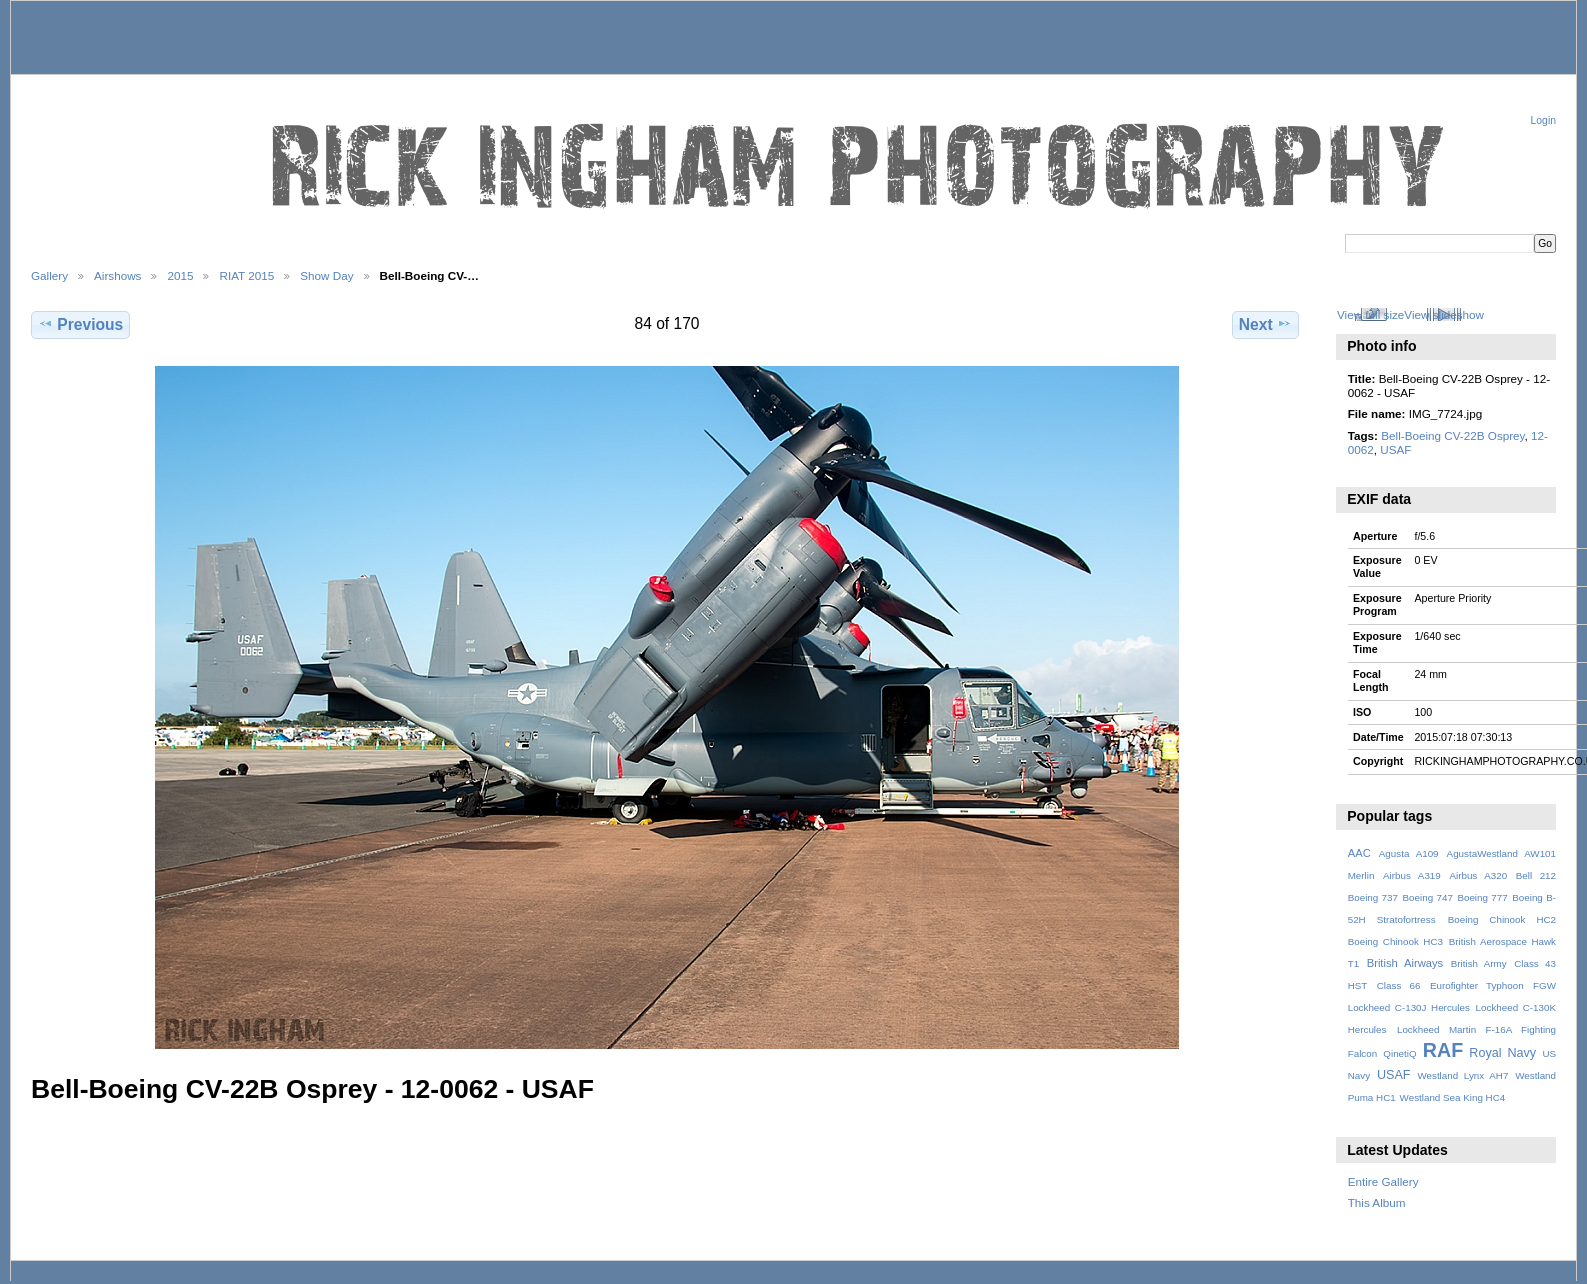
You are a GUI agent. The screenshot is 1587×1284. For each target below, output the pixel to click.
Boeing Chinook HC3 (1395, 941)
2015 (180, 275)
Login (1543, 120)
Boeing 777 (1482, 897)
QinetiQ (1399, 1053)
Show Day (326, 275)
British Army (1479, 963)
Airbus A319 (1412, 875)
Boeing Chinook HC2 (1502, 919)
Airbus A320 (1478, 875)
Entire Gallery (1383, 1181)
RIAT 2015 (246, 275)
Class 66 (1399, 985)
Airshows (117, 275)
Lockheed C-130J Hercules (1409, 1007)
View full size (1370, 314)
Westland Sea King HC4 (1453, 1097)
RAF (1443, 1050)
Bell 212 (1536, 875)
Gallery (49, 275)
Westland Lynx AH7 (1462, 1075)
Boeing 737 (1373, 897)
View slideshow (1444, 314)
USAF (1395, 449)
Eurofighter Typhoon (1477, 985)
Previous (80, 324)
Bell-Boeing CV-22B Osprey (1452, 435)
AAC (1359, 853)
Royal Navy (1502, 1053)
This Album (1377, 1202)
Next (1265, 324)
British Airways (1405, 963)
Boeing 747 (1428, 897)
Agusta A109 (1409, 853)
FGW (1544, 985)
